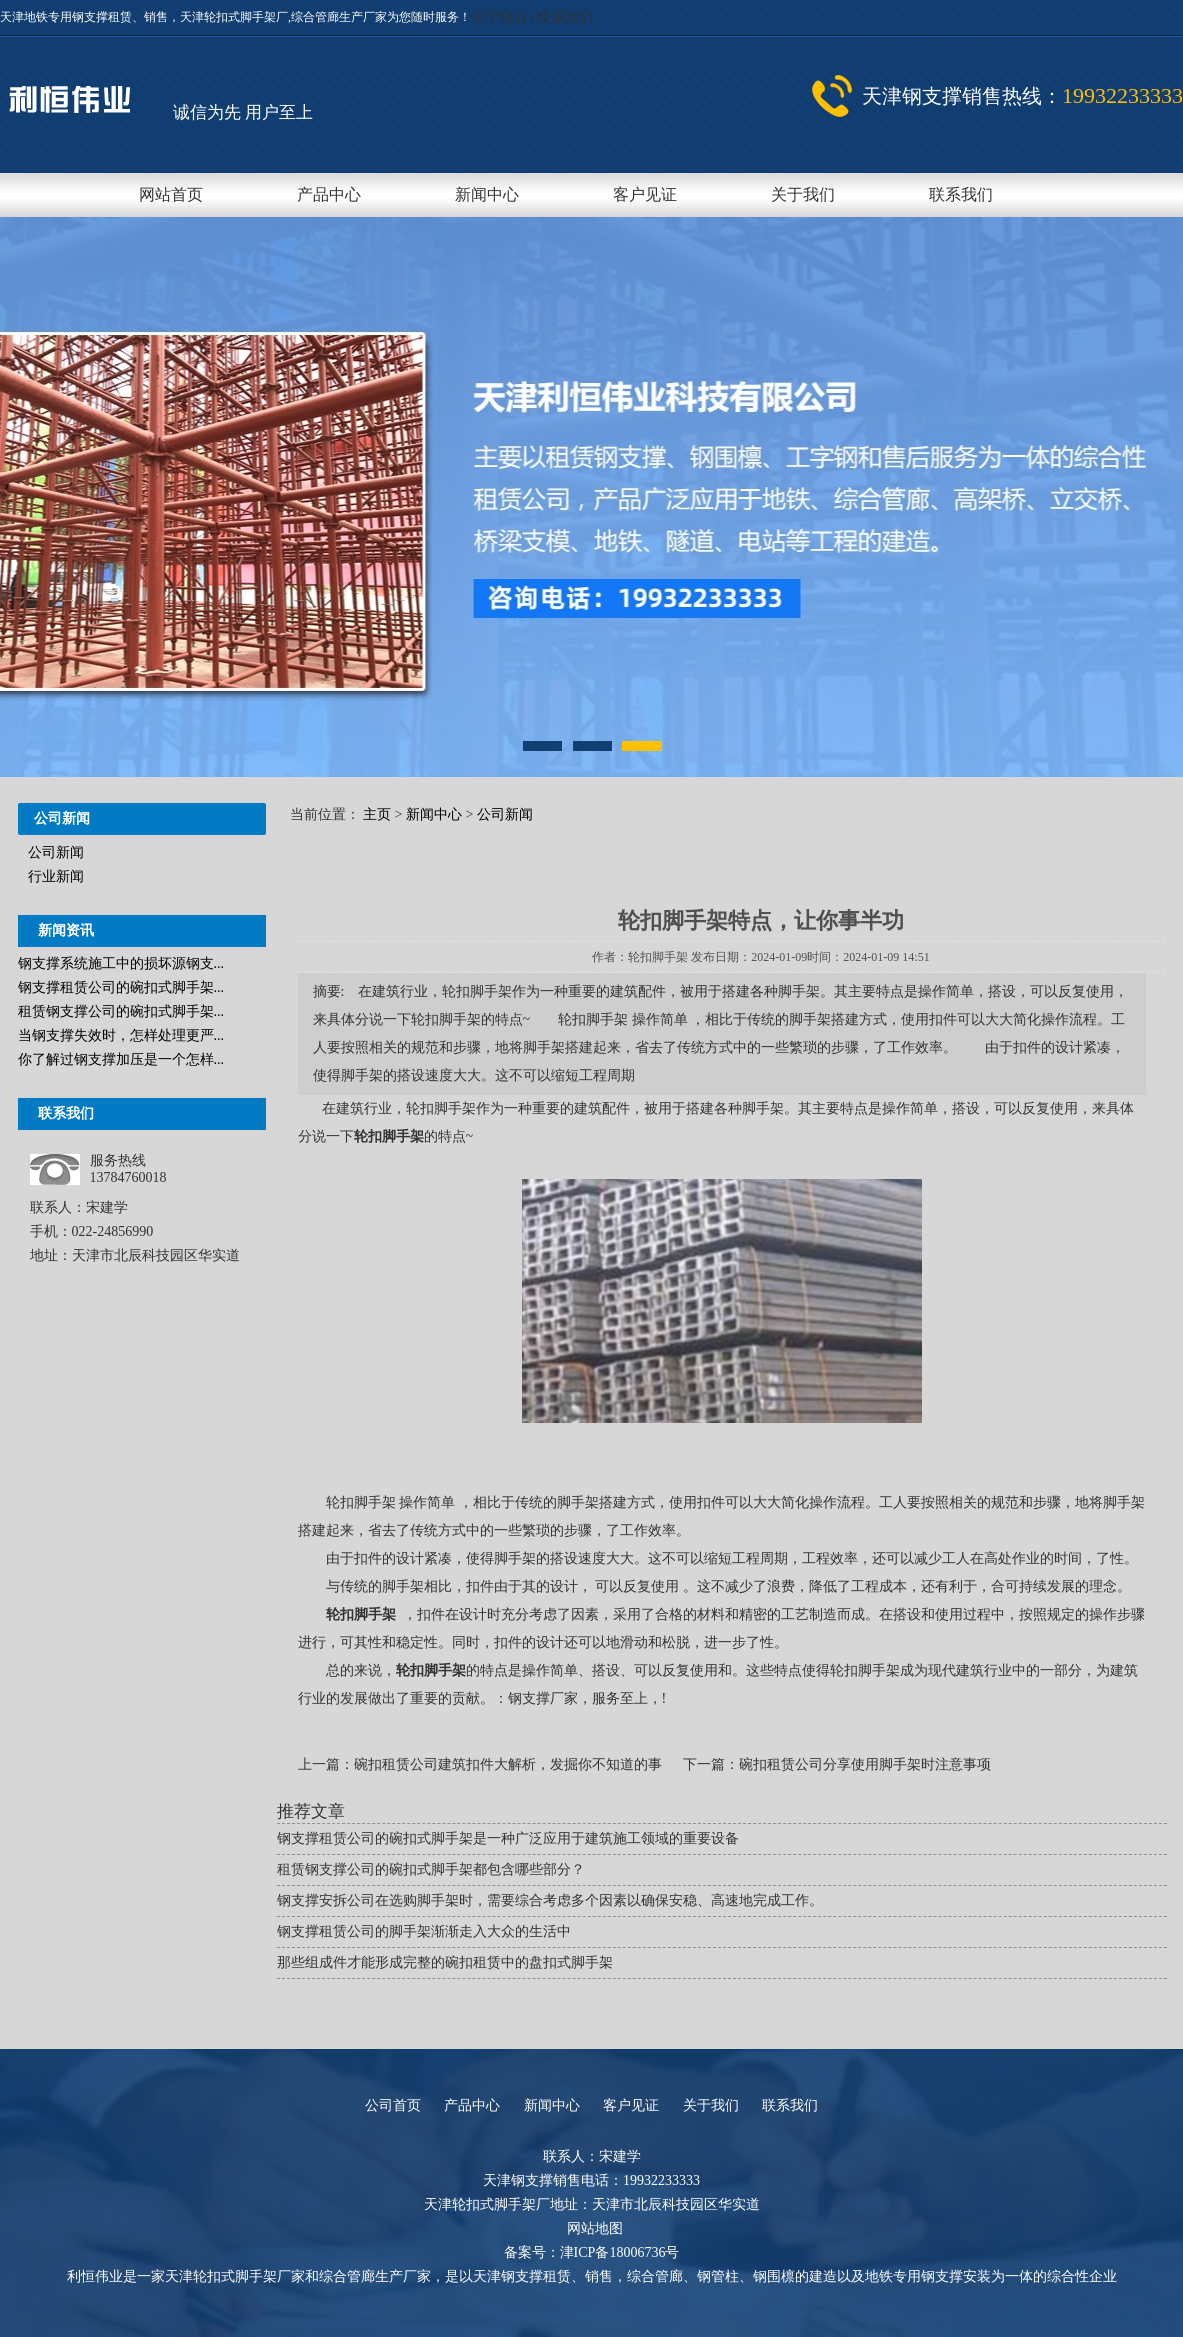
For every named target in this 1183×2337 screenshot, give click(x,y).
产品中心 (329, 194)
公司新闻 (56, 852)
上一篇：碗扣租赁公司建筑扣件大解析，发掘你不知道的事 (482, 1764)
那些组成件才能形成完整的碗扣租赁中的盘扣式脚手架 (445, 1962)
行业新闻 (56, 876)
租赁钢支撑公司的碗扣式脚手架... (121, 1011)
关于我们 (501, 17)
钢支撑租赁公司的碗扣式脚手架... (121, 987)
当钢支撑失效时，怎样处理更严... (121, 1035)
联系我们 (565, 17)
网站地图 (595, 2228)
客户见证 (645, 194)
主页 (377, 814)
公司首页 (393, 2105)
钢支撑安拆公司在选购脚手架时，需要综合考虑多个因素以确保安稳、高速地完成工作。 (550, 1900)
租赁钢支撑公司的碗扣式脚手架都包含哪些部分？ (431, 1869)
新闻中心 (487, 194)
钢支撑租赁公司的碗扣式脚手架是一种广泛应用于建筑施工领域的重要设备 (508, 1838)
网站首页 (171, 194)
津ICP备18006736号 (620, 2252)
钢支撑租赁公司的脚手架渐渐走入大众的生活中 (424, 1931)
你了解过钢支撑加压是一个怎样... (121, 1059)
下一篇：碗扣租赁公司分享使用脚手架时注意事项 (837, 1764)
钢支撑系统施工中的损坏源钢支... (121, 963)
